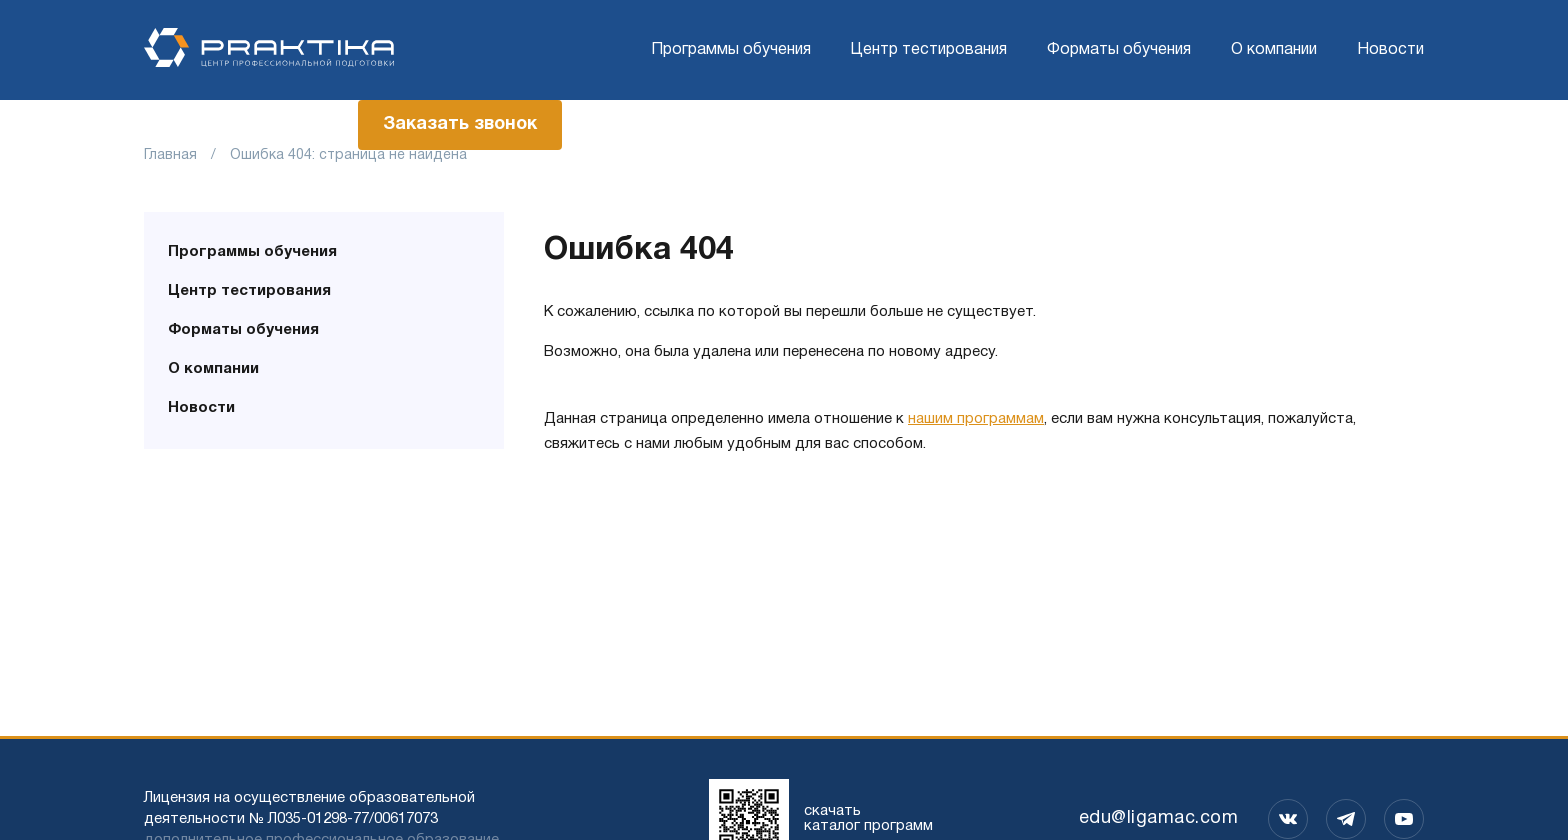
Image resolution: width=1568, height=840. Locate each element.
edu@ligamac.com (1159, 818)
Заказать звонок (460, 124)
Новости (1390, 50)
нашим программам (976, 419)
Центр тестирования (929, 50)
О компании (1274, 50)
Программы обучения (731, 50)
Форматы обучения (1119, 50)
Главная (170, 155)
